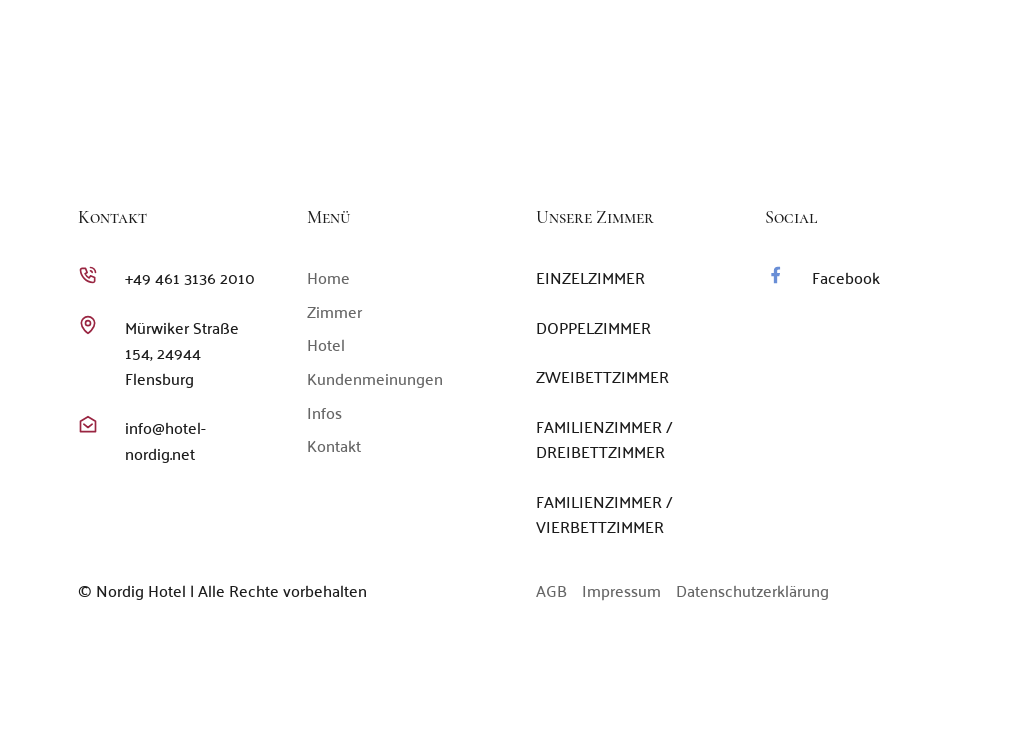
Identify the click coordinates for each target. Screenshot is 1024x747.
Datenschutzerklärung (752, 590)
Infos (867, 137)
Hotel (638, 137)
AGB (551, 590)
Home (496, 137)
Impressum (621, 590)
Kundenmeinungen (753, 137)
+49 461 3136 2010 (738, 80)
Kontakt (943, 137)
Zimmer (566, 137)
